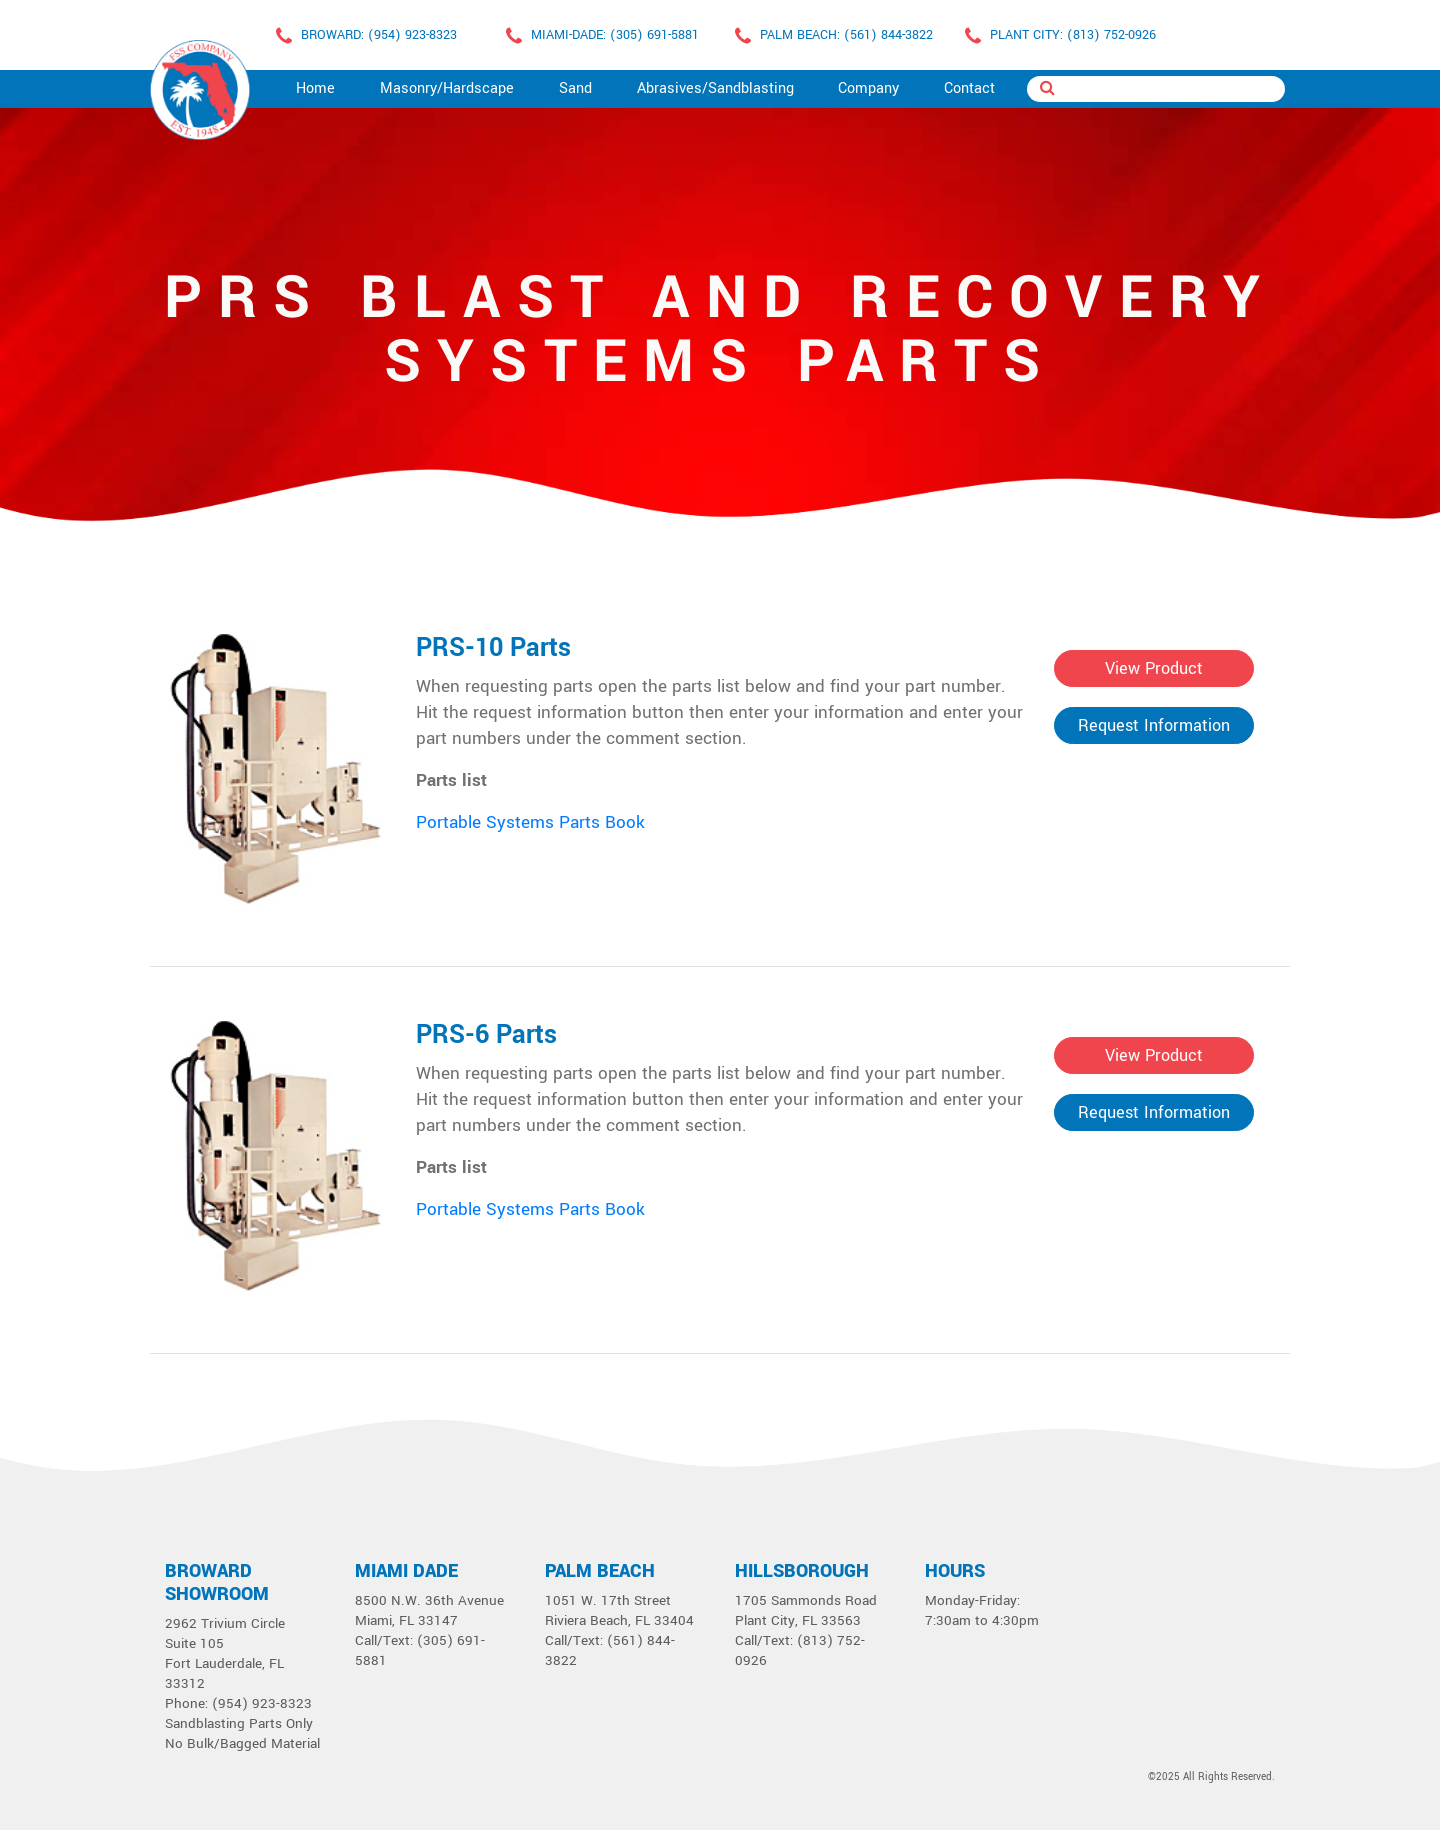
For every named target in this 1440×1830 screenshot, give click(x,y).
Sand (575, 88)
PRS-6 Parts (486, 1035)
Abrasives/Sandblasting (715, 88)
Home (315, 88)
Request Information (1154, 725)
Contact (969, 88)
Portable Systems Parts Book (530, 822)
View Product (1154, 668)
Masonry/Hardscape (447, 88)
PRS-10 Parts (493, 648)
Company (868, 88)
